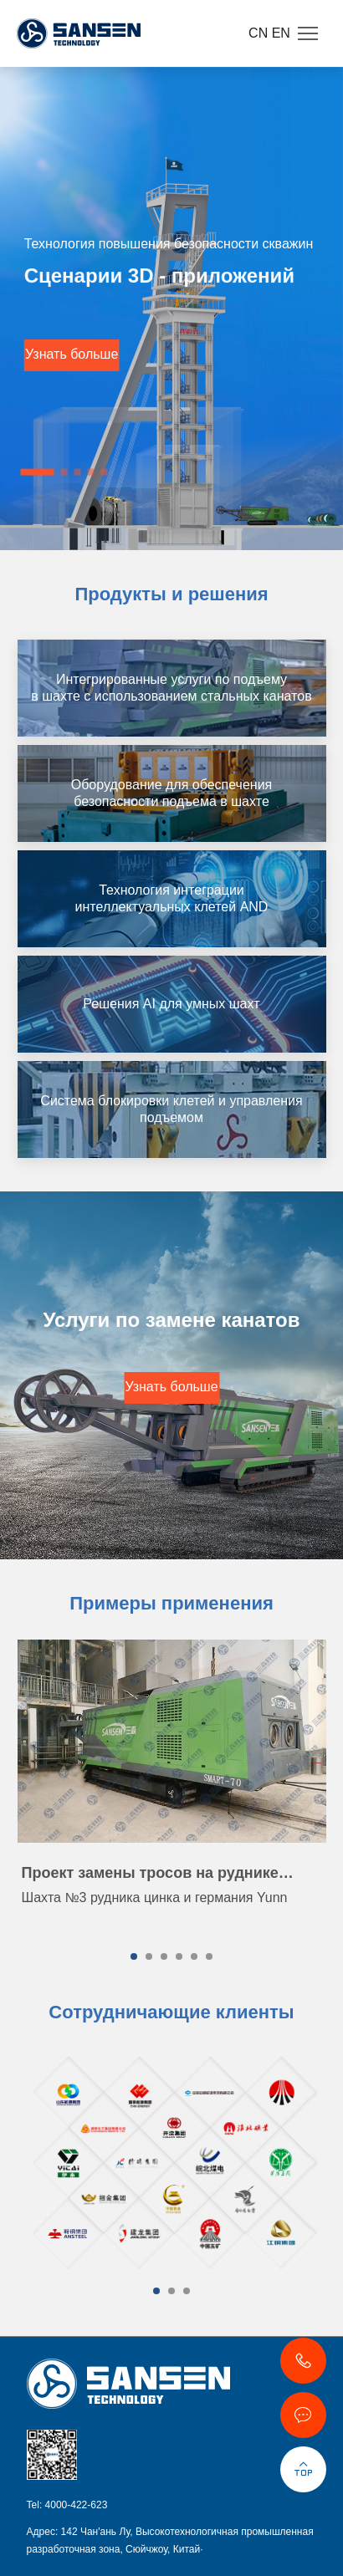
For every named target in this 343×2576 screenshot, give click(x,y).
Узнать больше (71, 354)
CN (260, 33)
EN (281, 33)
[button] (37, 471)
